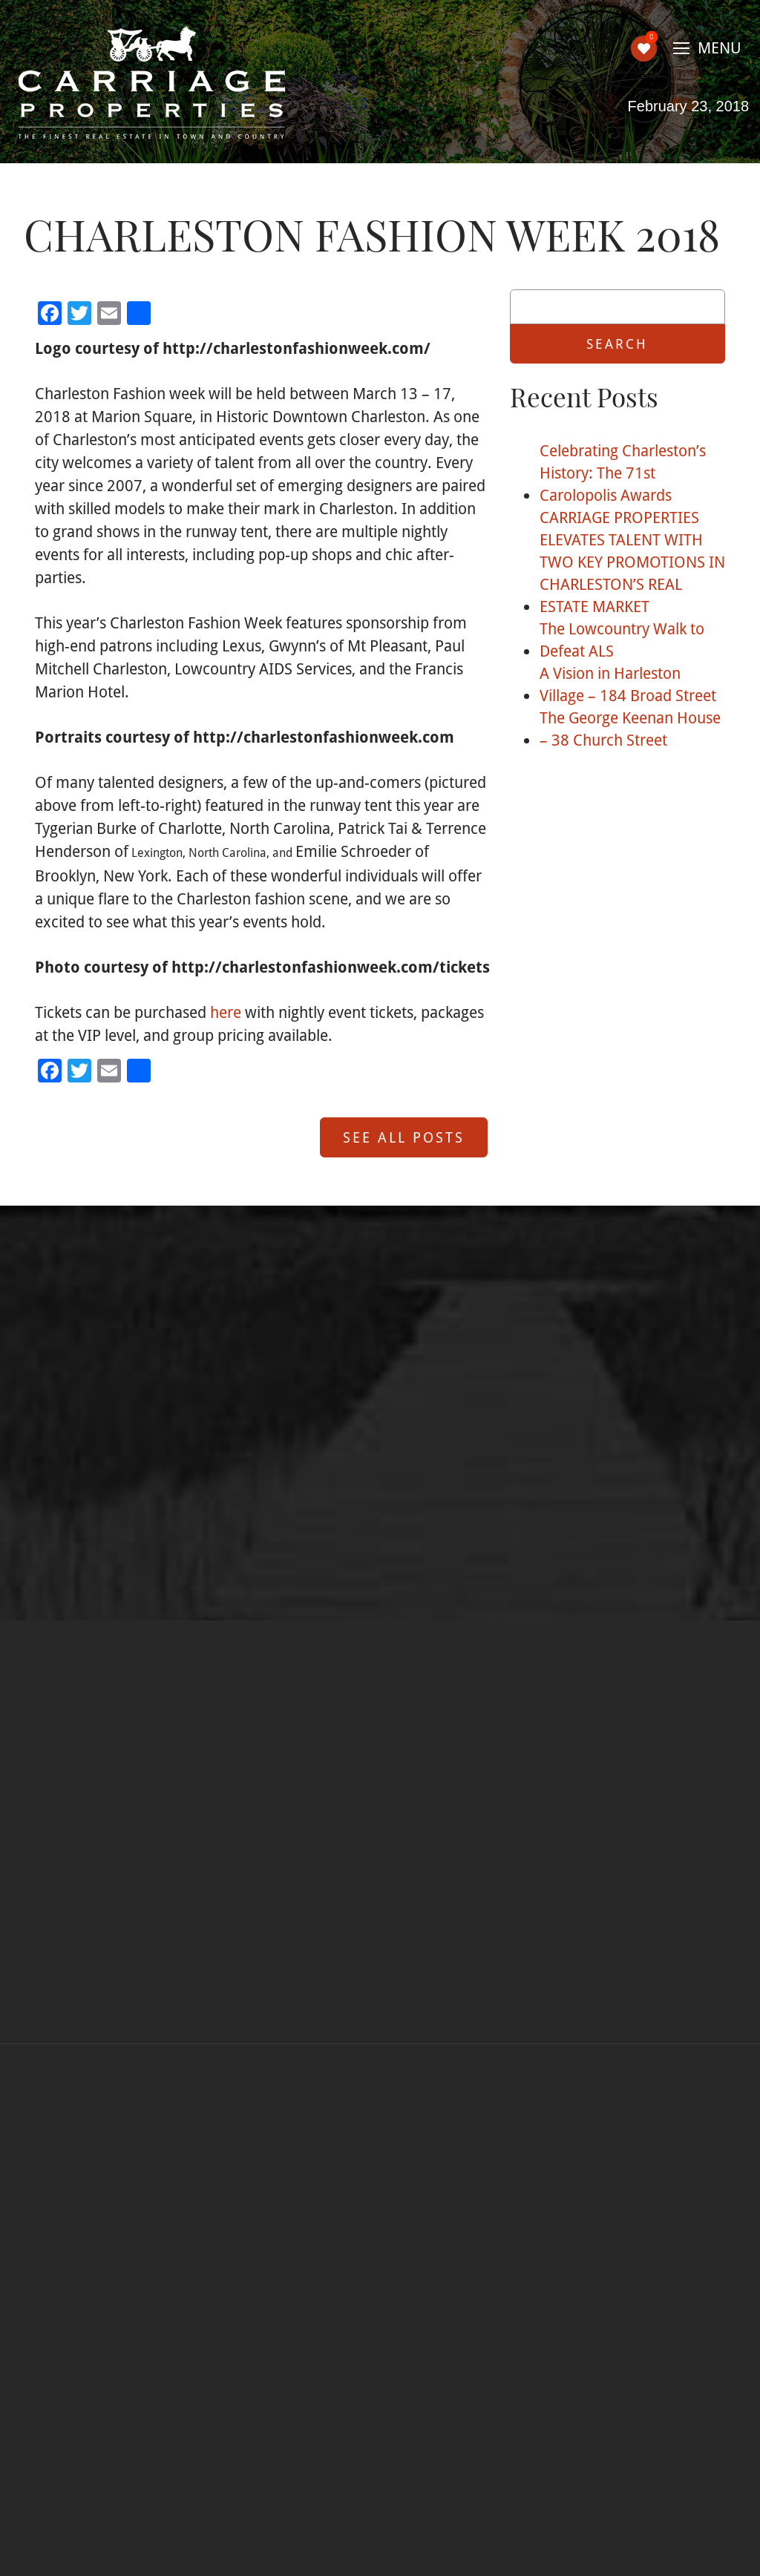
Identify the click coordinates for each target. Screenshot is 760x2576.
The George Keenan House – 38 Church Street (630, 728)
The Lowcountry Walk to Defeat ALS (622, 639)
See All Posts (404, 1137)
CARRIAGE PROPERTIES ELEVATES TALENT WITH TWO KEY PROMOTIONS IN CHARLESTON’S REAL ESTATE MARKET (632, 562)
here (225, 1012)
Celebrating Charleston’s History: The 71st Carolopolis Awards (623, 472)
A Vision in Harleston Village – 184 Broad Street (628, 684)
